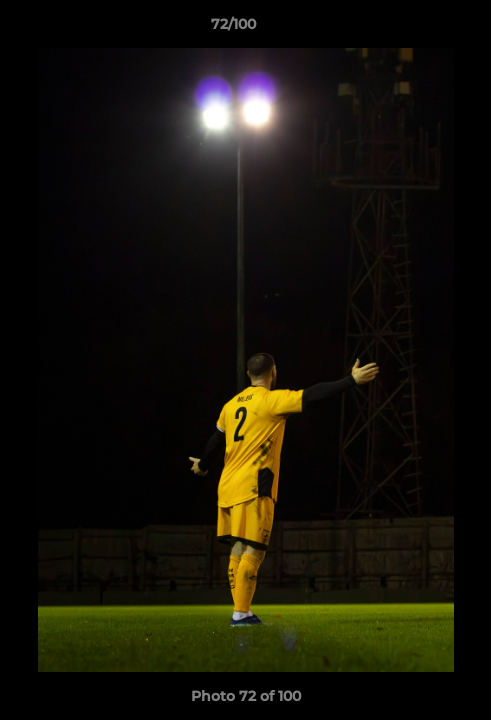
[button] (419, 29)
